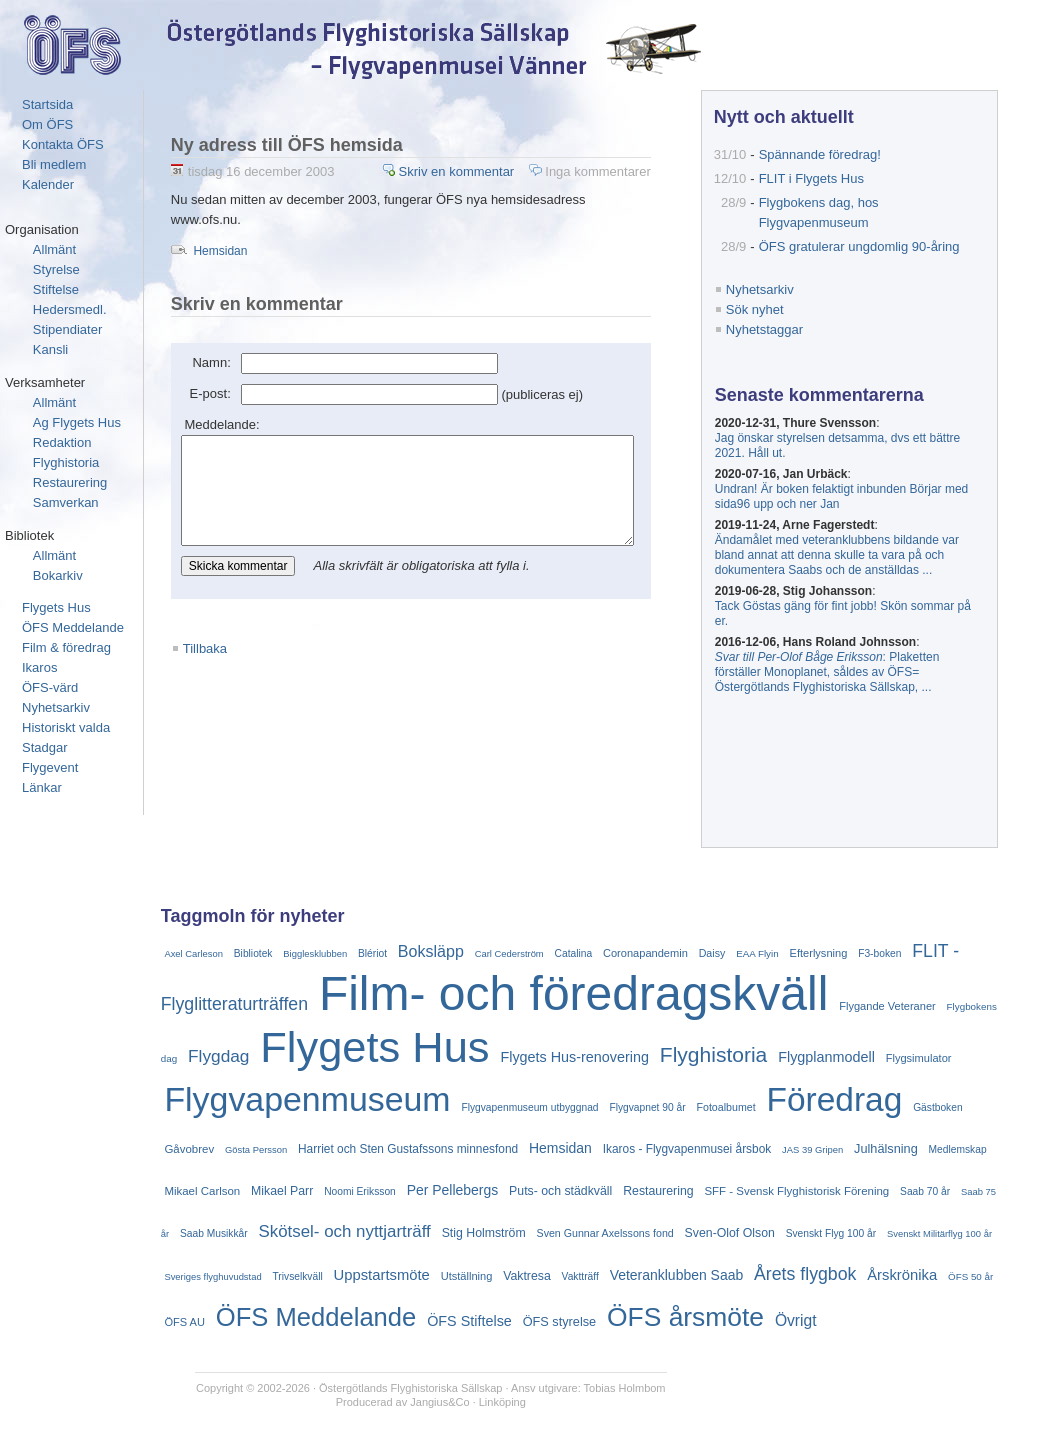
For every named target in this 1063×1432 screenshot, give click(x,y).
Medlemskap (958, 1149)
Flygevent (50, 767)
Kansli (50, 349)
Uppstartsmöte (382, 1275)
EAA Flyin (757, 953)
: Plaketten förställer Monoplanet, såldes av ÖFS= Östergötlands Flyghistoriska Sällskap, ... (834, 672)
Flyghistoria (66, 462)
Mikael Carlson (202, 1191)
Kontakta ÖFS (63, 144)
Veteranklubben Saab (677, 1275)
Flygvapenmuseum (307, 1099)
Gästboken (938, 1107)
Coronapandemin (645, 953)
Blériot (372, 953)
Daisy (712, 953)
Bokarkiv (58, 575)
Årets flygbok (805, 1274)
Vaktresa (527, 1276)
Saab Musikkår (214, 1233)
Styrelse (56, 269)
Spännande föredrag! (827, 154)
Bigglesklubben (315, 953)
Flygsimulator (919, 1058)
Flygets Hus (56, 607)
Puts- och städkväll (560, 1191)
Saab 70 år (925, 1191)
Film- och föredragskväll (573, 993)
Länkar (42, 787)
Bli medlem (54, 164)
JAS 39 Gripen (812, 1149)
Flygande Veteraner (887, 1006)
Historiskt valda (66, 727)
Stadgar (45, 747)
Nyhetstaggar (771, 329)
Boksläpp (431, 951)
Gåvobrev (189, 1149)
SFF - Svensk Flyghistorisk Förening (796, 1191)
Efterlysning (819, 953)
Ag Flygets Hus (77, 422)
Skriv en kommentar (504, 171)
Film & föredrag (66, 647)
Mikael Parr (282, 1191)
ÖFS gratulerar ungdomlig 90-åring (866, 246)
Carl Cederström (509, 953)
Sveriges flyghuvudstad (212, 1276)
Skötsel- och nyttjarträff (345, 1231)
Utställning (467, 1276)
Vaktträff (580, 1276)
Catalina (574, 953)
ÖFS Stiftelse (469, 1321)
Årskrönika (902, 1275)
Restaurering (70, 482)
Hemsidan (220, 231)
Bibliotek (253, 953)
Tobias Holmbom (628, 1388)
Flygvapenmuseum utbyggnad (529, 1107)
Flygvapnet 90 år (647, 1107)
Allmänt (54, 249)
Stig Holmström (484, 1233)
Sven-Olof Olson (730, 1233)
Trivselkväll (298, 1276)
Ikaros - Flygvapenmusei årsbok (687, 1149)
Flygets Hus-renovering (574, 1057)
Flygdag (218, 1056)
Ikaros (39, 667)
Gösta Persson (256, 1149)
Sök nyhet (762, 309)
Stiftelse (56, 289)
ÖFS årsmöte (685, 1317)
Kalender (48, 184)
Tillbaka (205, 649)
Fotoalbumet (725, 1107)
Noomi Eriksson (360, 1191)
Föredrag (834, 1099)
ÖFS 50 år (970, 1276)
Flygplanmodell (826, 1057)
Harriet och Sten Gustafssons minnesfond (408, 1149)
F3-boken (879, 953)
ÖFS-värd (50, 687)
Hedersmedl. (70, 309)
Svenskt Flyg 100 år (831, 1233)
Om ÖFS (47, 124)
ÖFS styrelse (560, 1321)
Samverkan (66, 502)
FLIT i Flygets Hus (818, 178)
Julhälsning (886, 1148)
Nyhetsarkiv (56, 707)
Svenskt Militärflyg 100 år (939, 1233)
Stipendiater (67, 329)
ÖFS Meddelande (73, 627)
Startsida (47, 104)
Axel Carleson (193, 953)
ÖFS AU (184, 1322)
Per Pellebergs (453, 1190)
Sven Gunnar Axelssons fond (605, 1233)
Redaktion (62, 442)
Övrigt (796, 1320)
